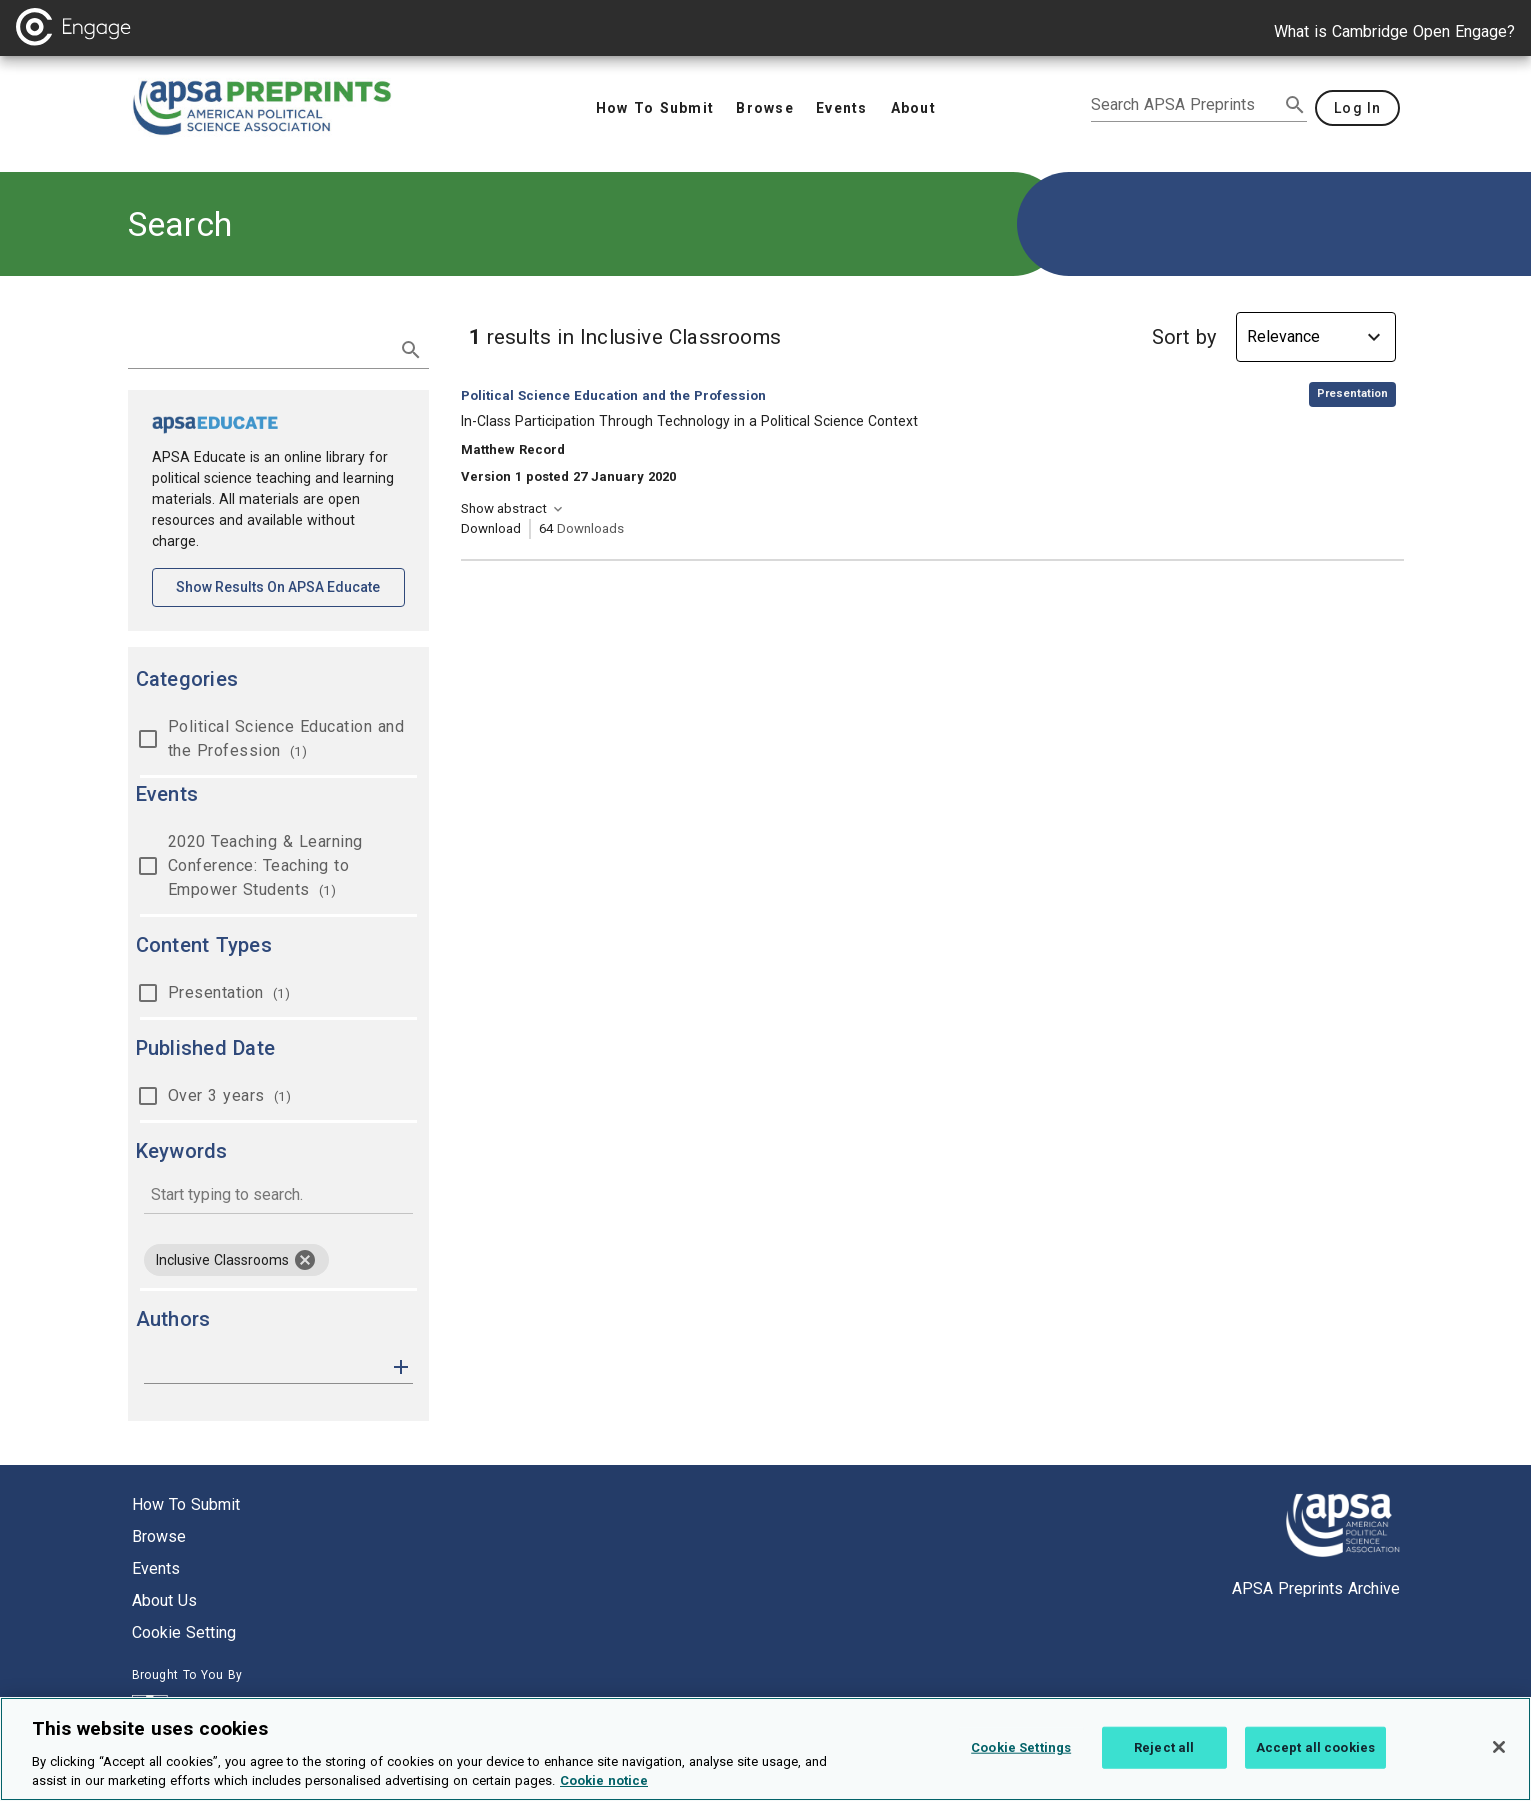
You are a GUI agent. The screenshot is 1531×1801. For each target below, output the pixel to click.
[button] (401, 1365)
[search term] (258, 348)
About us (164, 1600)
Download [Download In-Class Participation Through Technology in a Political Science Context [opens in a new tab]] (491, 528)
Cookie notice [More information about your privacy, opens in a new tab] (604, 1787)
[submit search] (1295, 105)
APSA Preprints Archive (1316, 1588)
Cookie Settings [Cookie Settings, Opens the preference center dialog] (1021, 1753)
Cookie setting (184, 1632)
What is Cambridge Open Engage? (1394, 31)
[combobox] (278, 1196)
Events (156, 1568)
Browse (159, 1536)
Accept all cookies (1315, 1753)
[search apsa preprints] (1185, 105)
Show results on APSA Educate (290, 585)
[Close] (1499, 1753)
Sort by (1184, 337)
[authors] (264, 1367)
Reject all (1164, 1753)
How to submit (186, 1504)
